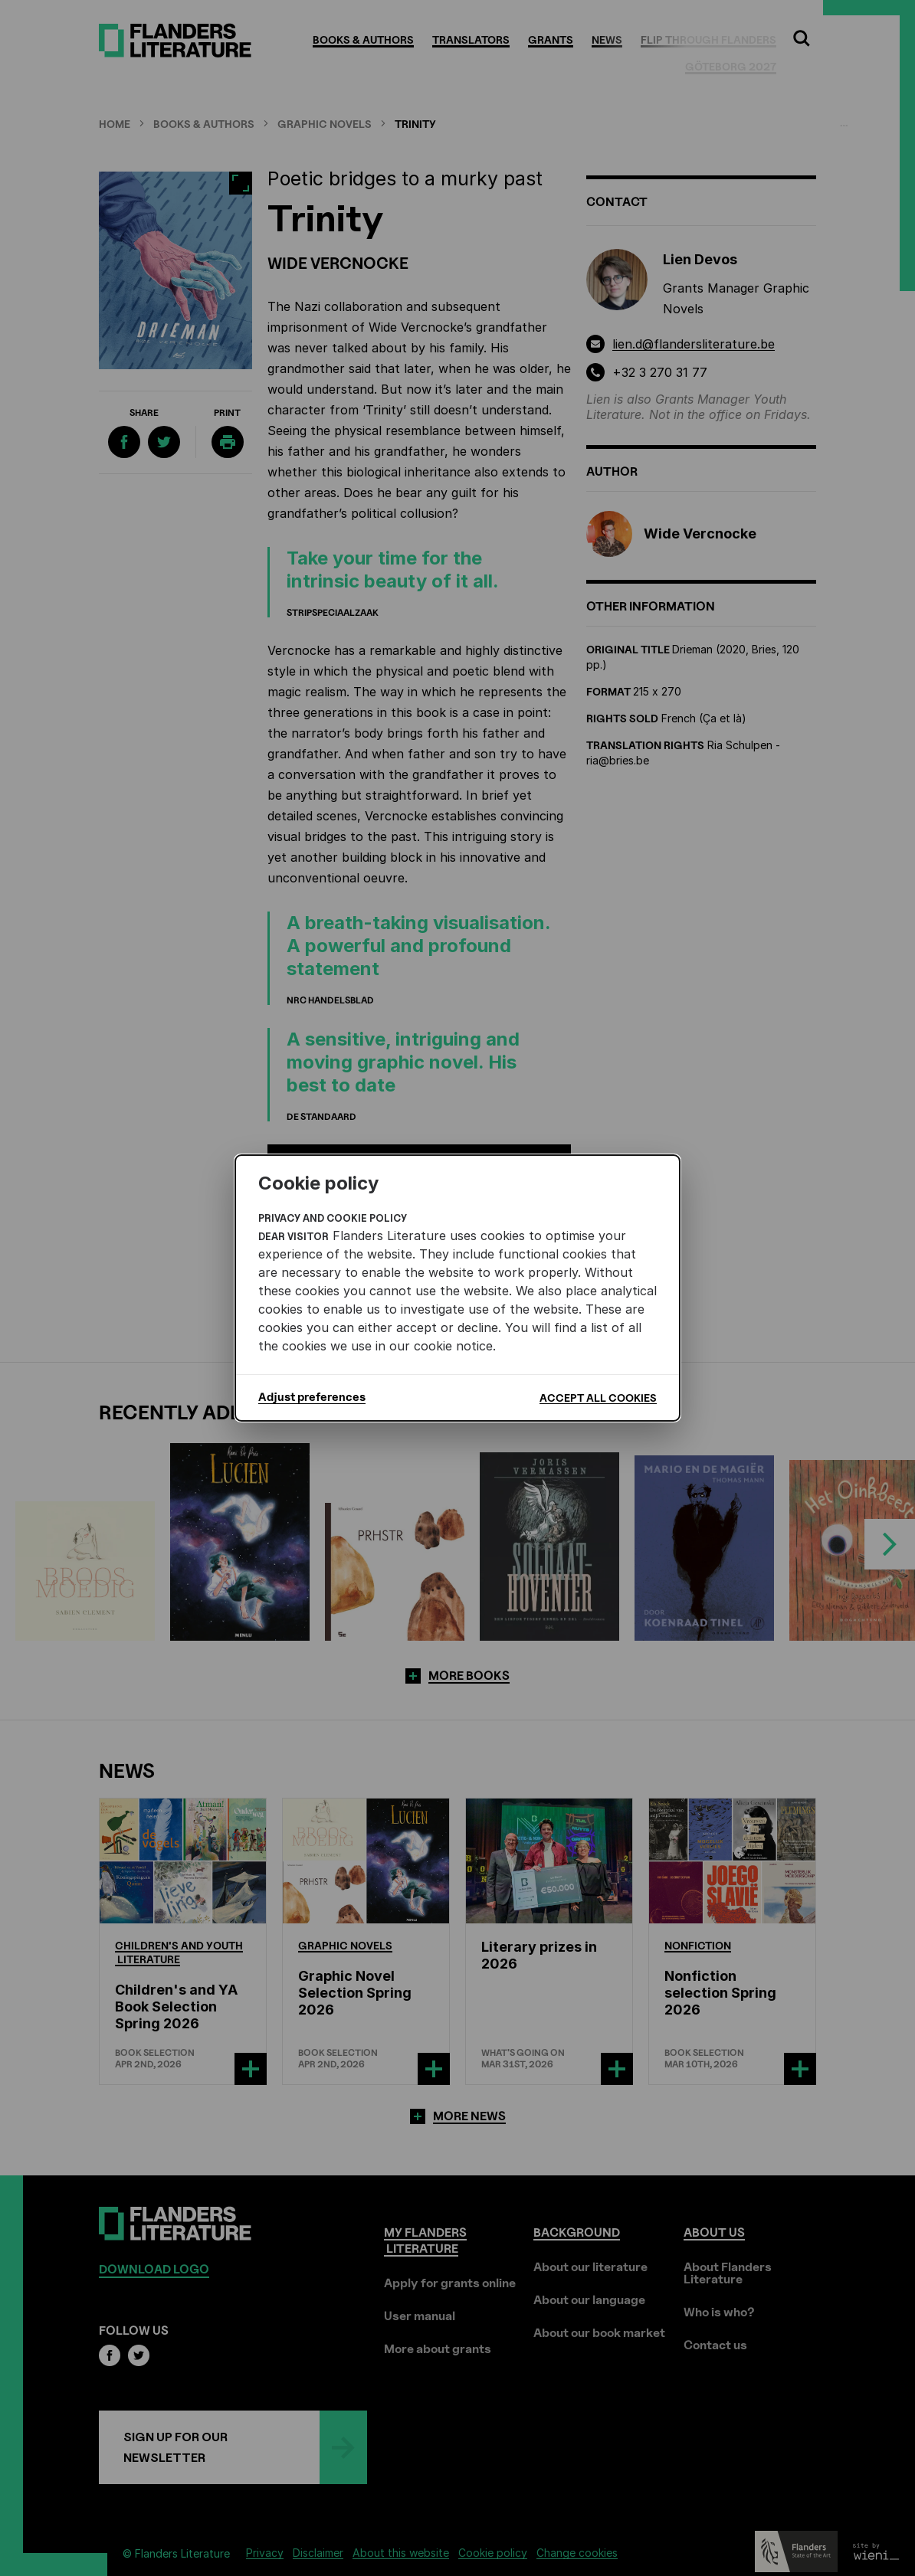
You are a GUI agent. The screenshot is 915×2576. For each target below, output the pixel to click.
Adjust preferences (312, 1397)
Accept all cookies (598, 1397)
